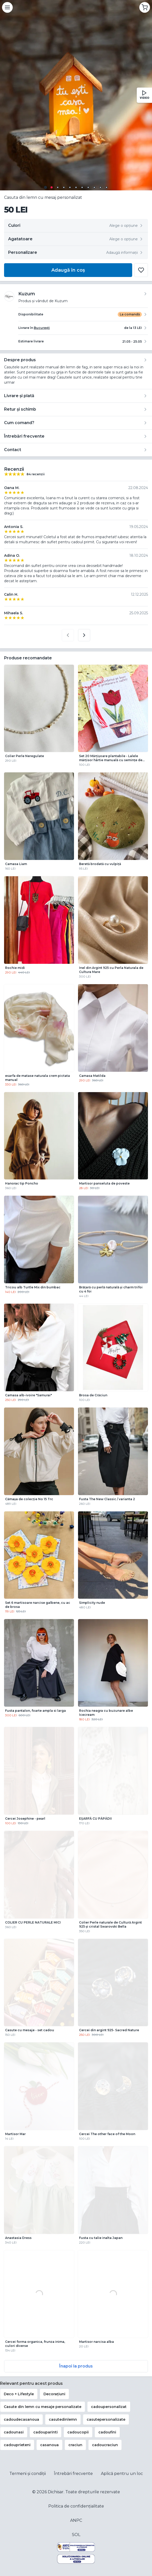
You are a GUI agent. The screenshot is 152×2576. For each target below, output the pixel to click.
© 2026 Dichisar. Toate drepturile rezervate (76, 2491)
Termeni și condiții (27, 2473)
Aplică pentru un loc (122, 2473)
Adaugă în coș (68, 270)
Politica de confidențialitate (76, 2506)
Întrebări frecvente (73, 2473)
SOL (76, 2534)
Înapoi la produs (76, 2366)
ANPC (76, 2520)
